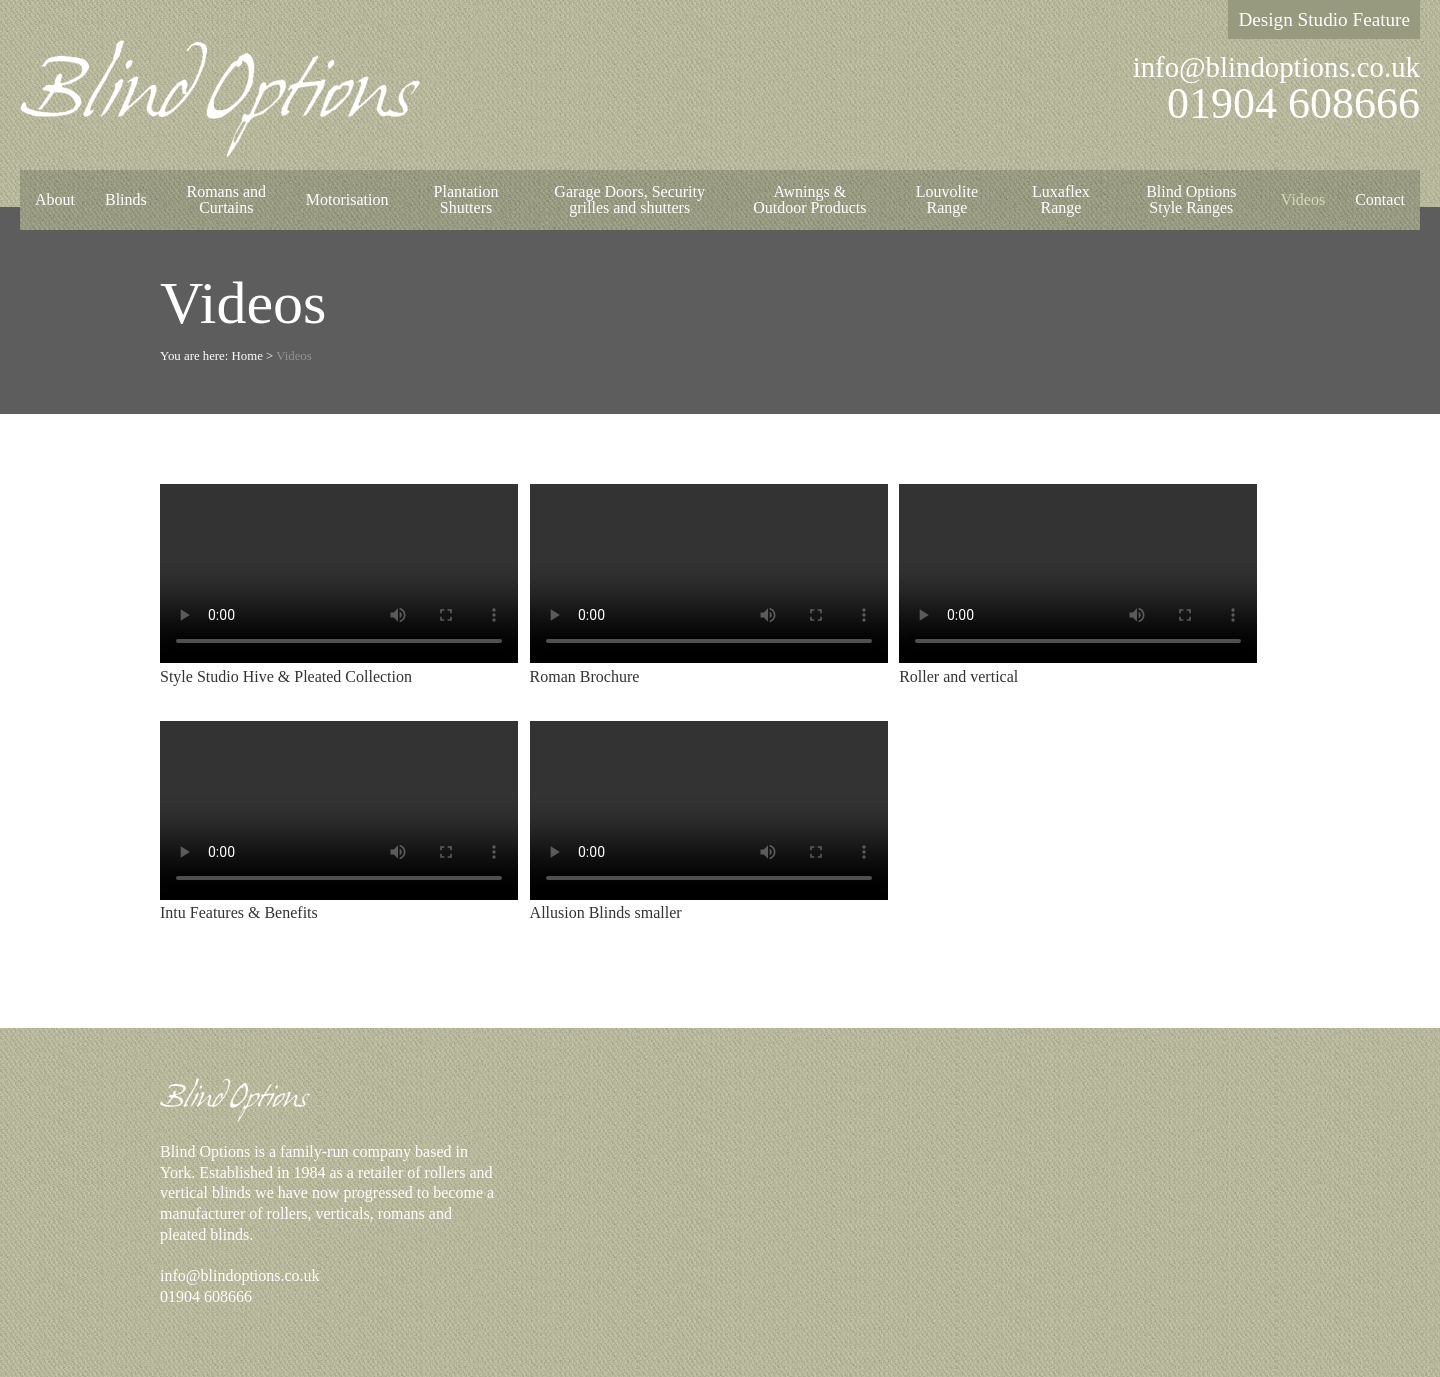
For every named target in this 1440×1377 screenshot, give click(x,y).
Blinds (126, 199)
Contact (1380, 199)
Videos (1303, 199)
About (55, 199)
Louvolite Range (947, 199)
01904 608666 (1293, 103)
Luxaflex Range (1061, 199)
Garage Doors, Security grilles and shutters (629, 199)
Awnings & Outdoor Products (809, 199)
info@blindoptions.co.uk (1276, 67)
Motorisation (347, 199)
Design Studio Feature (1324, 19)
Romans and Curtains (227, 199)
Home (247, 356)
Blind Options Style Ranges (1191, 199)
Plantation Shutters (466, 199)
